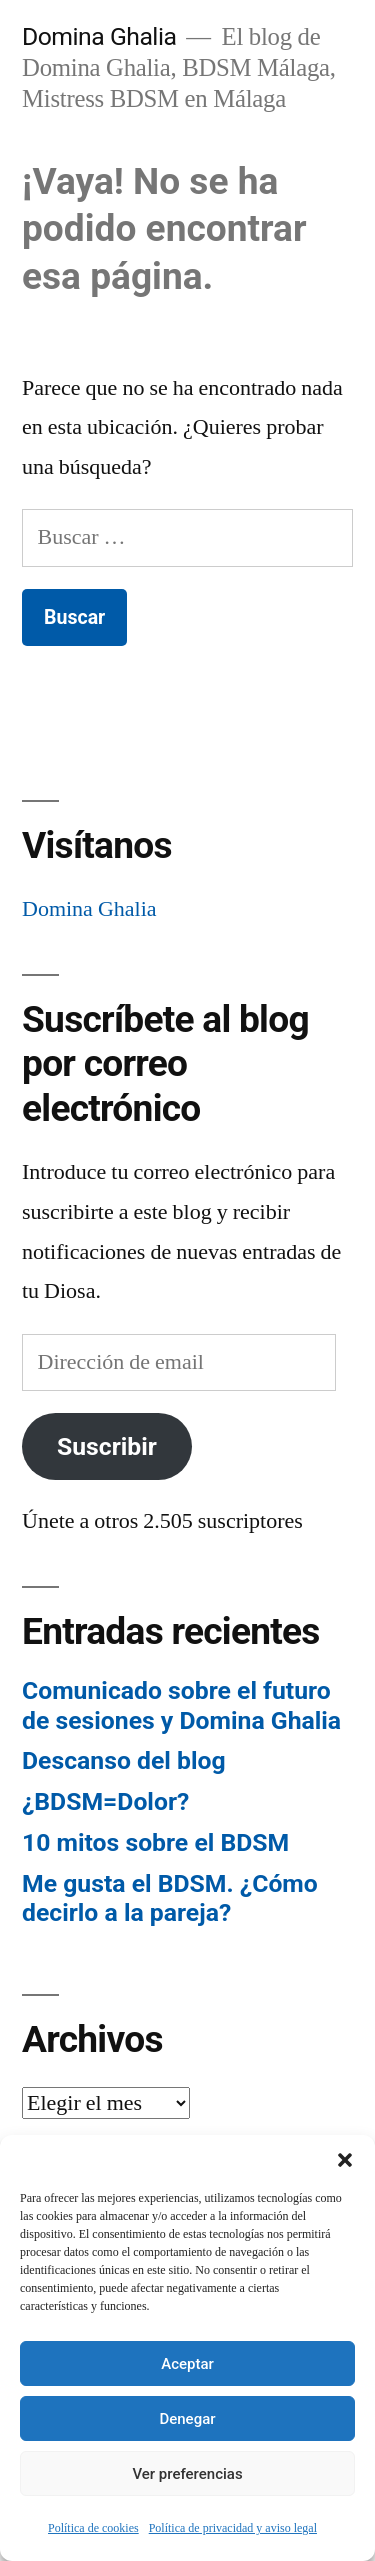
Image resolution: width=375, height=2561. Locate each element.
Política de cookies (93, 2528)
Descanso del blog (124, 1760)
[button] (345, 2160)
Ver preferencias (187, 2474)
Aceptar (187, 2364)
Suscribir (107, 1446)
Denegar (187, 2419)
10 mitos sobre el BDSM (155, 1842)
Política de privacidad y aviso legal (233, 2528)
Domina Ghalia (99, 36)
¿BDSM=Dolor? (105, 1801)
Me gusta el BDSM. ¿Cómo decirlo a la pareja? (170, 1898)
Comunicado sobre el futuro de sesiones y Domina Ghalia (181, 1705)
